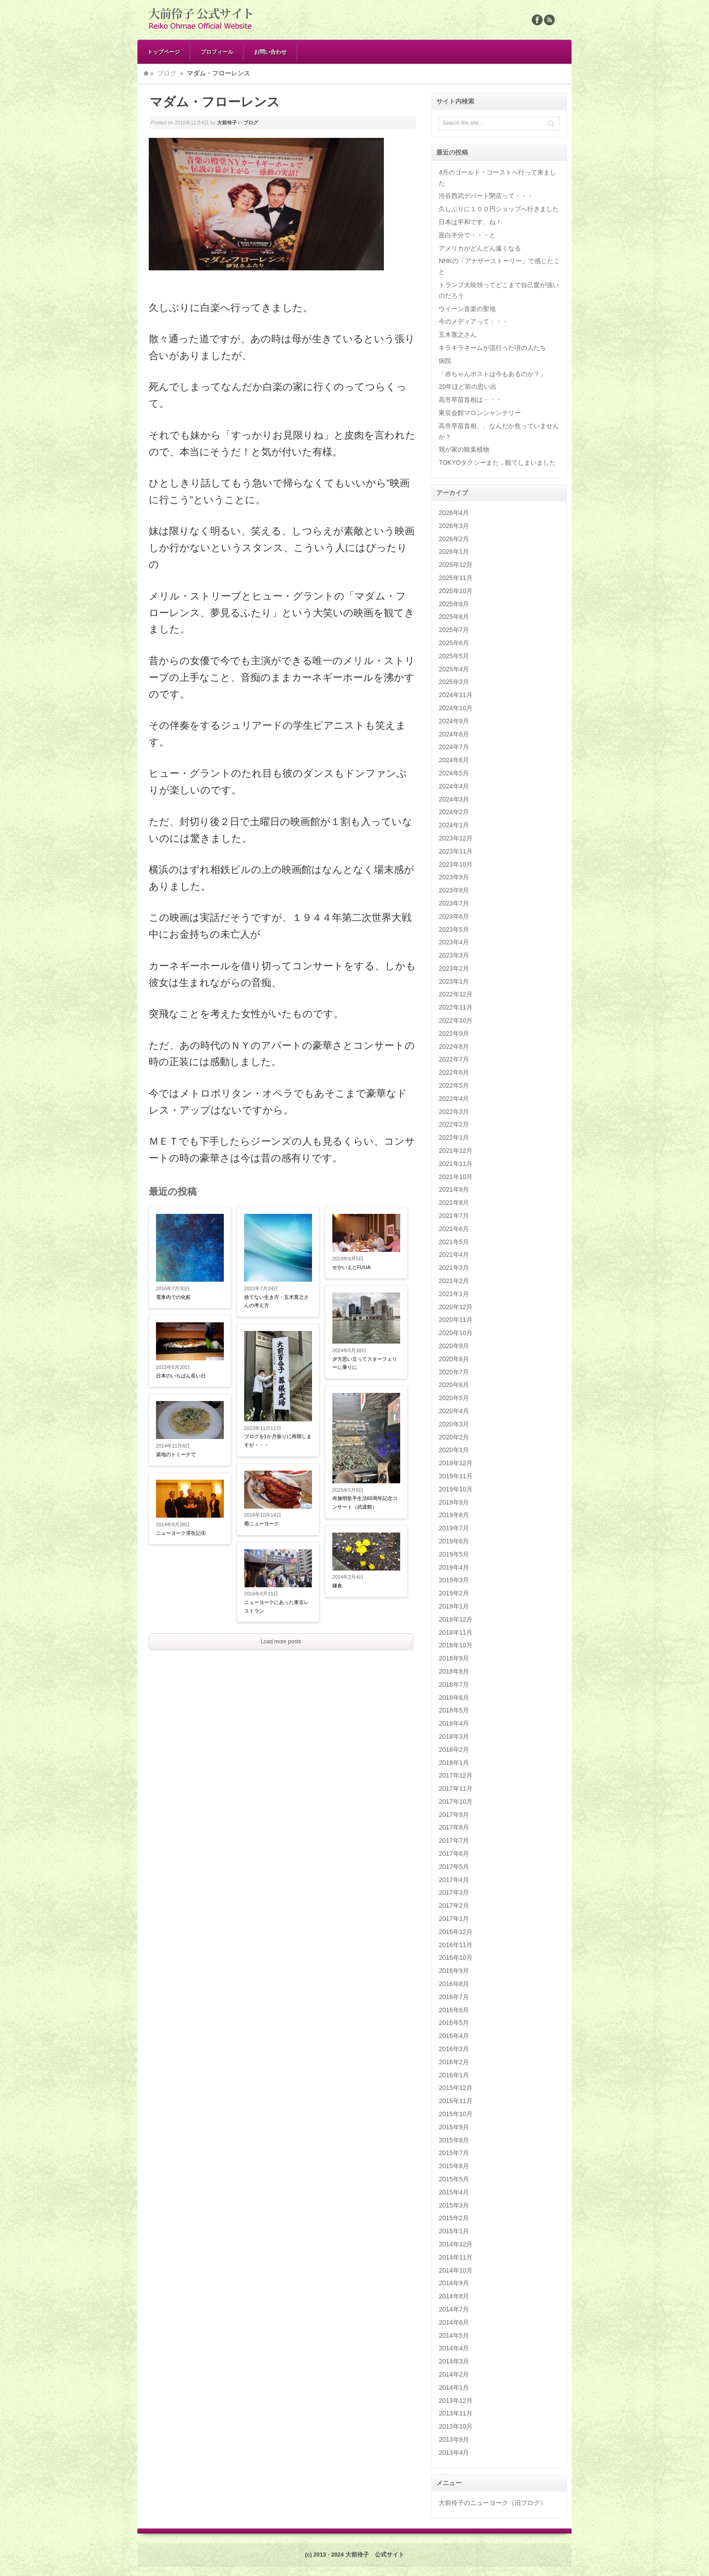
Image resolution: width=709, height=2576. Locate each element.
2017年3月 (454, 1892)
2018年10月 (456, 1645)
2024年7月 (454, 746)
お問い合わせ (270, 52)
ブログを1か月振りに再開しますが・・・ (278, 1441)
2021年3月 (454, 1267)
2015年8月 (454, 2140)
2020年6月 (454, 1384)
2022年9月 (454, 1033)
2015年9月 (454, 2127)
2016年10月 (456, 1957)
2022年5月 (454, 1085)
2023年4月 (454, 942)
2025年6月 (454, 642)
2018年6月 (454, 1697)
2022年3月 (454, 1111)
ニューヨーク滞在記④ (181, 1533)
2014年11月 (456, 2257)
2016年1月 (454, 2075)
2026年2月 (454, 539)
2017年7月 (454, 1840)
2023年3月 (454, 955)
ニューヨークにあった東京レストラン (276, 1606)
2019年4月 (454, 1567)
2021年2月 (454, 1280)
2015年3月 (454, 2205)
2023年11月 (456, 851)
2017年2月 (454, 1905)
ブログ (166, 73)
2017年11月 (456, 1788)
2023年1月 (454, 981)
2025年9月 (454, 604)
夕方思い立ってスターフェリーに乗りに (364, 1363)
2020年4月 (454, 1411)
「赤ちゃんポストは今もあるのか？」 (492, 373)
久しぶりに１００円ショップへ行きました (499, 208)
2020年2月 (454, 1437)
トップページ (163, 52)
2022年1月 (454, 1137)
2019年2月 (454, 1593)
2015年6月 (454, 2166)
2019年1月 (454, 1606)
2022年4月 (454, 1098)
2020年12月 (456, 1307)
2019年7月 (454, 1528)
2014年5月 (454, 2335)
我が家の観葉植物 (464, 449)
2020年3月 (454, 1424)
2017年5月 (454, 1866)
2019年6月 (454, 1541)
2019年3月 (454, 1580)
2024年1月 (454, 825)
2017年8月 (454, 1827)
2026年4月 (454, 512)
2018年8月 (454, 1671)
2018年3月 (454, 1736)
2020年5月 (454, 1397)
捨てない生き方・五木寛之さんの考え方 (276, 1301)
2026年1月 (454, 551)
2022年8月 (454, 1046)
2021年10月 (456, 1176)
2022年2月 (454, 1124)
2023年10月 (456, 864)
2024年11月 (456, 694)
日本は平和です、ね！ (470, 222)
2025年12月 (456, 564)
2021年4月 (454, 1254)
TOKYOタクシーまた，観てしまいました (497, 462)
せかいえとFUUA (351, 1267)
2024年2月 (454, 812)
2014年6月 (454, 2322)
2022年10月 (456, 1020)
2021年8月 (454, 1202)
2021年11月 (456, 1163)
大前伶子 (227, 122)
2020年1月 (454, 1449)
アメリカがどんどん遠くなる (480, 248)
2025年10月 (456, 590)
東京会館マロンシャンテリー (480, 412)
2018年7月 (454, 1684)
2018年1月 (454, 1762)
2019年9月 (454, 1502)
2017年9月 (454, 1814)
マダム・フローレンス (215, 101)
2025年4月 (454, 669)
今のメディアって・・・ (473, 321)
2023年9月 (454, 877)
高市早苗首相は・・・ (470, 399)
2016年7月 (454, 1996)
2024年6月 (454, 760)
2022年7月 (454, 1059)
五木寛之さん (458, 334)
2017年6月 (454, 1853)
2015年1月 (454, 2231)
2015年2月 (454, 2218)
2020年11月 (456, 1319)
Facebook (537, 19)
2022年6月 (454, 1072)
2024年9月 (454, 721)
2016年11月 (456, 1945)
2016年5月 (454, 2022)
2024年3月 (454, 799)
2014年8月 (454, 2296)
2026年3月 (454, 525)
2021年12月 (456, 1150)
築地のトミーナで (176, 1454)
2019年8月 (454, 1515)
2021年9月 (454, 1189)
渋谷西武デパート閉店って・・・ (486, 195)
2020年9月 (454, 1345)
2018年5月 (454, 1710)
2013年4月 (454, 2452)
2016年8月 (454, 1983)
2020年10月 (456, 1332)
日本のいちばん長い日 (181, 1375)
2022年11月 (456, 1007)
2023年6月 (454, 916)
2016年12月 (456, 1931)
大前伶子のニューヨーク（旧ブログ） (492, 2502)
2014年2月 (454, 2374)
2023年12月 (456, 838)
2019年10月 (456, 1489)
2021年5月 (454, 1242)
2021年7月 (454, 1215)
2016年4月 (454, 2035)
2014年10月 (456, 2270)
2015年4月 (454, 2192)
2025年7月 (454, 629)
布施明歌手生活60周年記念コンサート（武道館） (364, 1503)
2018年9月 (454, 1658)
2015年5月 (454, 2179)
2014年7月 (454, 2309)
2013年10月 (456, 2426)
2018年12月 (456, 1619)
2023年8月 (454, 890)
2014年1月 (454, 2387)
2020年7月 (454, 1372)
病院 (445, 360)
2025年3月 (454, 681)
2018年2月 (454, 1749)
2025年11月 (456, 577)
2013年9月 (454, 2439)
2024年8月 (454, 734)
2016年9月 (454, 1970)
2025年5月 (454, 656)
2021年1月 (454, 1293)
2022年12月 (456, 994)
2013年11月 (456, 2413)
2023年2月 (454, 968)
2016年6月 (454, 2010)
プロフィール (217, 52)
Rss (549, 19)
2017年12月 (456, 1775)
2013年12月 (456, 2400)
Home (146, 73)
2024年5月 (454, 773)
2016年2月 (454, 2062)
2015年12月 (456, 2087)
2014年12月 (456, 2244)
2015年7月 (454, 2152)
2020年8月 (454, 1359)
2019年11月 (456, 1476)
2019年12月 (456, 1463)
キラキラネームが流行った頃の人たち (492, 347)
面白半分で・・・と (467, 235)
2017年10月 (456, 1801)
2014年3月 (454, 2361)
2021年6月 (454, 1228)
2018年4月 (454, 1723)
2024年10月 (456, 708)
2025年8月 (454, 616)
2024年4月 (454, 786)
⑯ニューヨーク (261, 1523)
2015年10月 (456, 2114)
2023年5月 (454, 929)
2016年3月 (454, 2048)
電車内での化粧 (173, 1297)
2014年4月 (454, 2348)
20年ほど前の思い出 (467, 386)
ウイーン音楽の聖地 (467, 308)
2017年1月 (454, 1918)
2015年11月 (456, 2100)
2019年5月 (454, 1554)
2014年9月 (454, 2283)
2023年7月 (454, 903)
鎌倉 (337, 1585)
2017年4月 (454, 1879)
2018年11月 (456, 1632)
